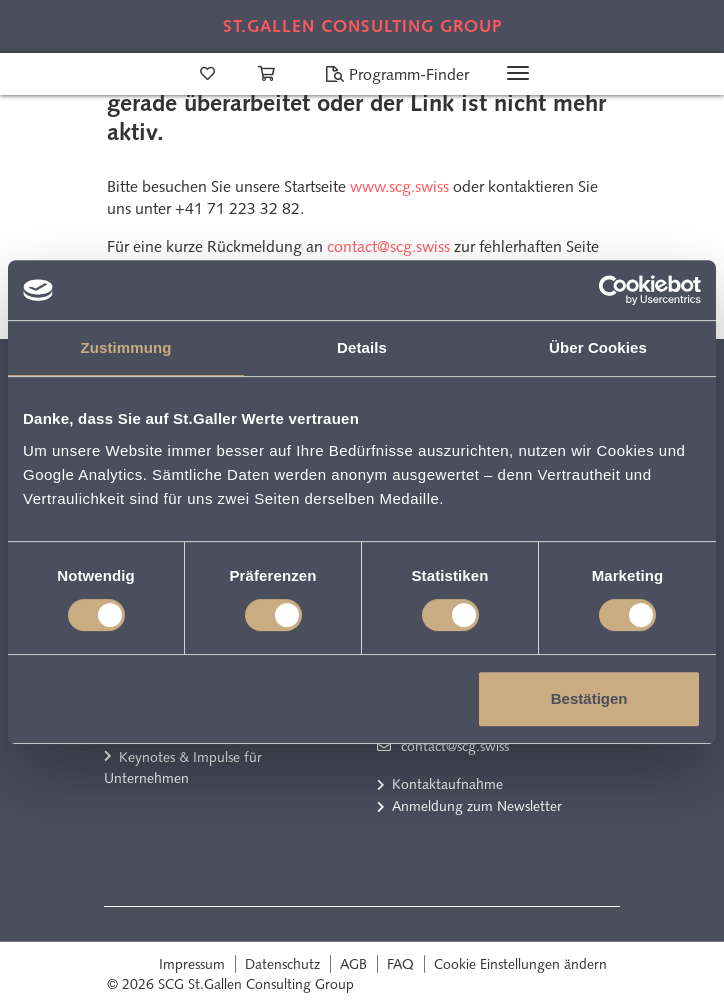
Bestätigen (589, 698)
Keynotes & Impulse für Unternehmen (183, 768)
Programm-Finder (397, 74)
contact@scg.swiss (388, 246)
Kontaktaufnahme (447, 784)
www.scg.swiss (399, 186)
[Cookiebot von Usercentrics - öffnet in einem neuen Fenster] (613, 290)
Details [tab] (362, 347)
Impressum (192, 964)
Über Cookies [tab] (598, 347)
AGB (353, 964)
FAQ (400, 964)
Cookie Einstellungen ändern (520, 964)
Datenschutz (282, 964)
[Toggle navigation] (518, 73)
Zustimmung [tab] (126, 347)
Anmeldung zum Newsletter (477, 806)
